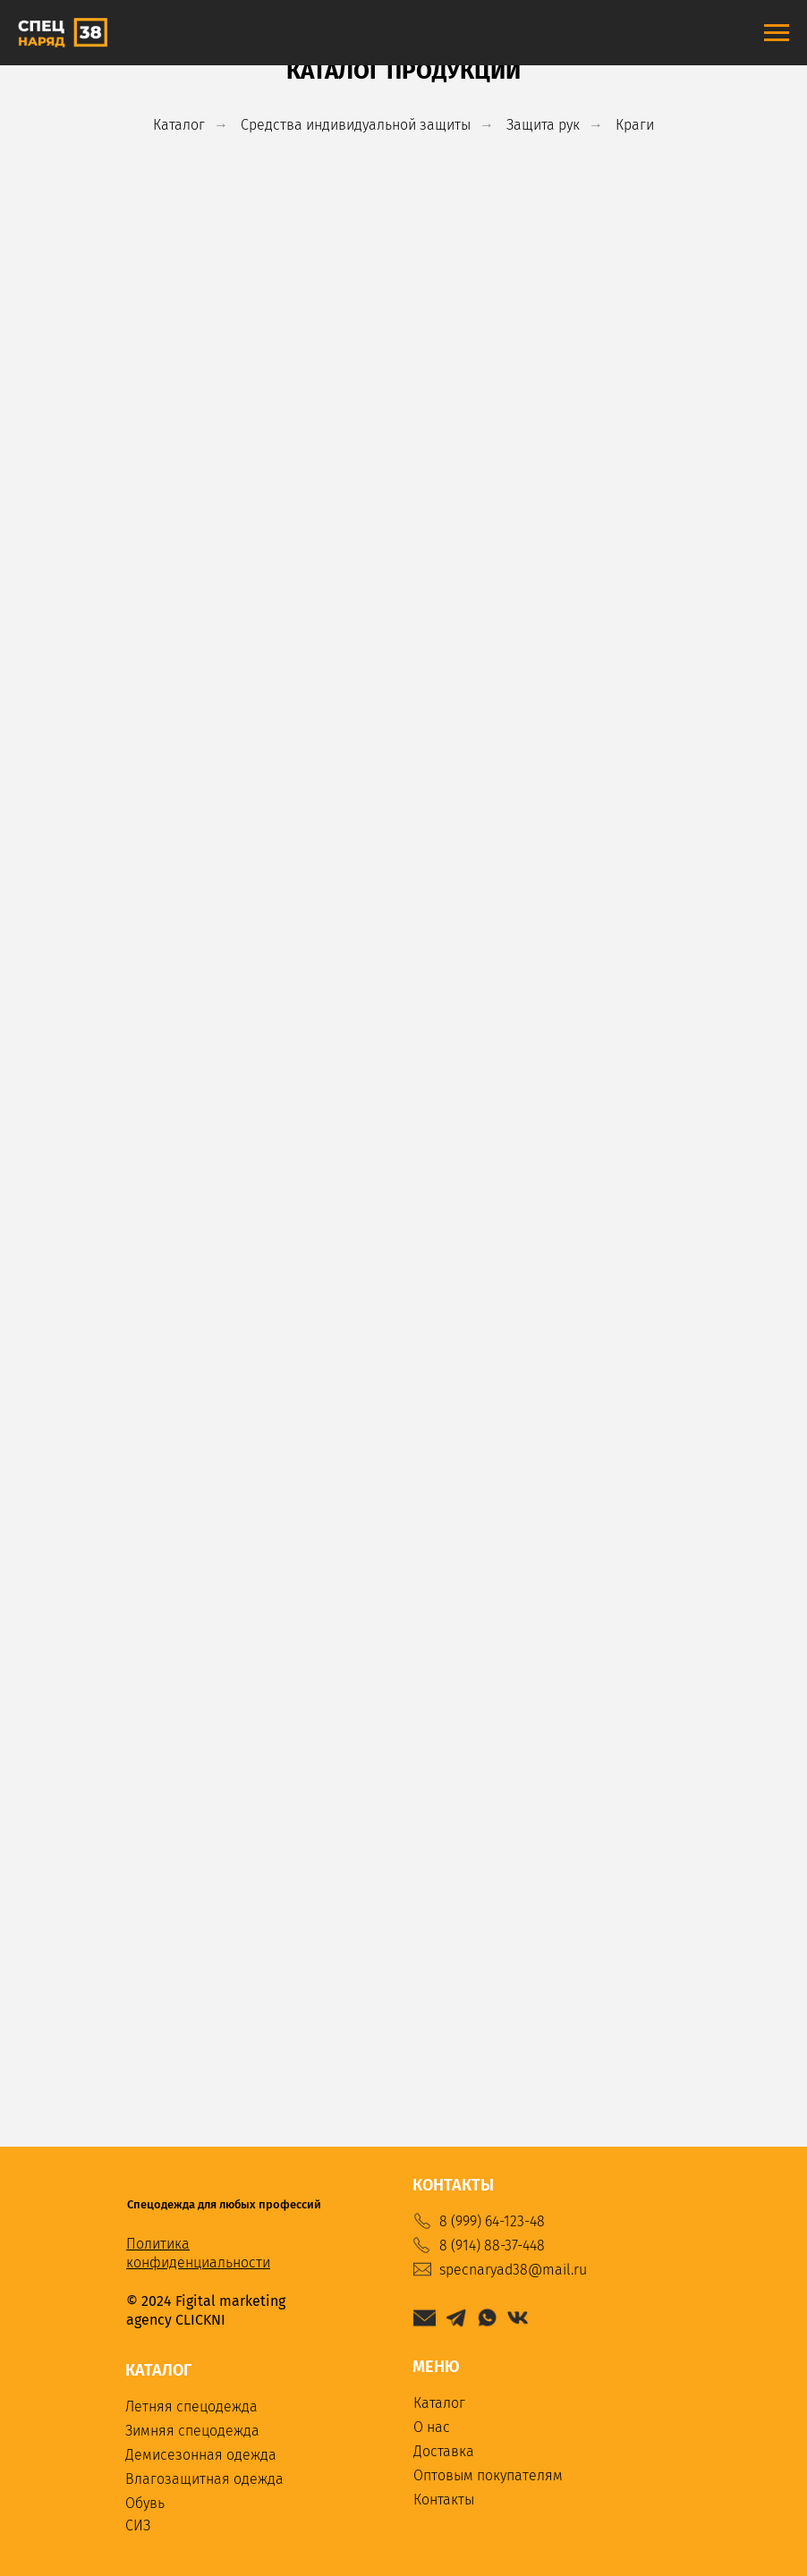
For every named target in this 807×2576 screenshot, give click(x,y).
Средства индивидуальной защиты (356, 124)
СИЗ (137, 2525)
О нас (431, 2427)
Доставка (443, 2451)
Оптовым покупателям (488, 2475)
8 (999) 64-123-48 (492, 2221)
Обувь (145, 2503)
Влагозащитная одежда (204, 2478)
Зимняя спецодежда (192, 2430)
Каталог (179, 124)
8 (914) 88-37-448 (492, 2245)
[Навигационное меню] (776, 33)
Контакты (443, 2499)
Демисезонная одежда (200, 2454)
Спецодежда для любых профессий (224, 2204)
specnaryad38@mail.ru (513, 2269)
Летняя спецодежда (191, 2406)
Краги (635, 124)
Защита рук (543, 124)
